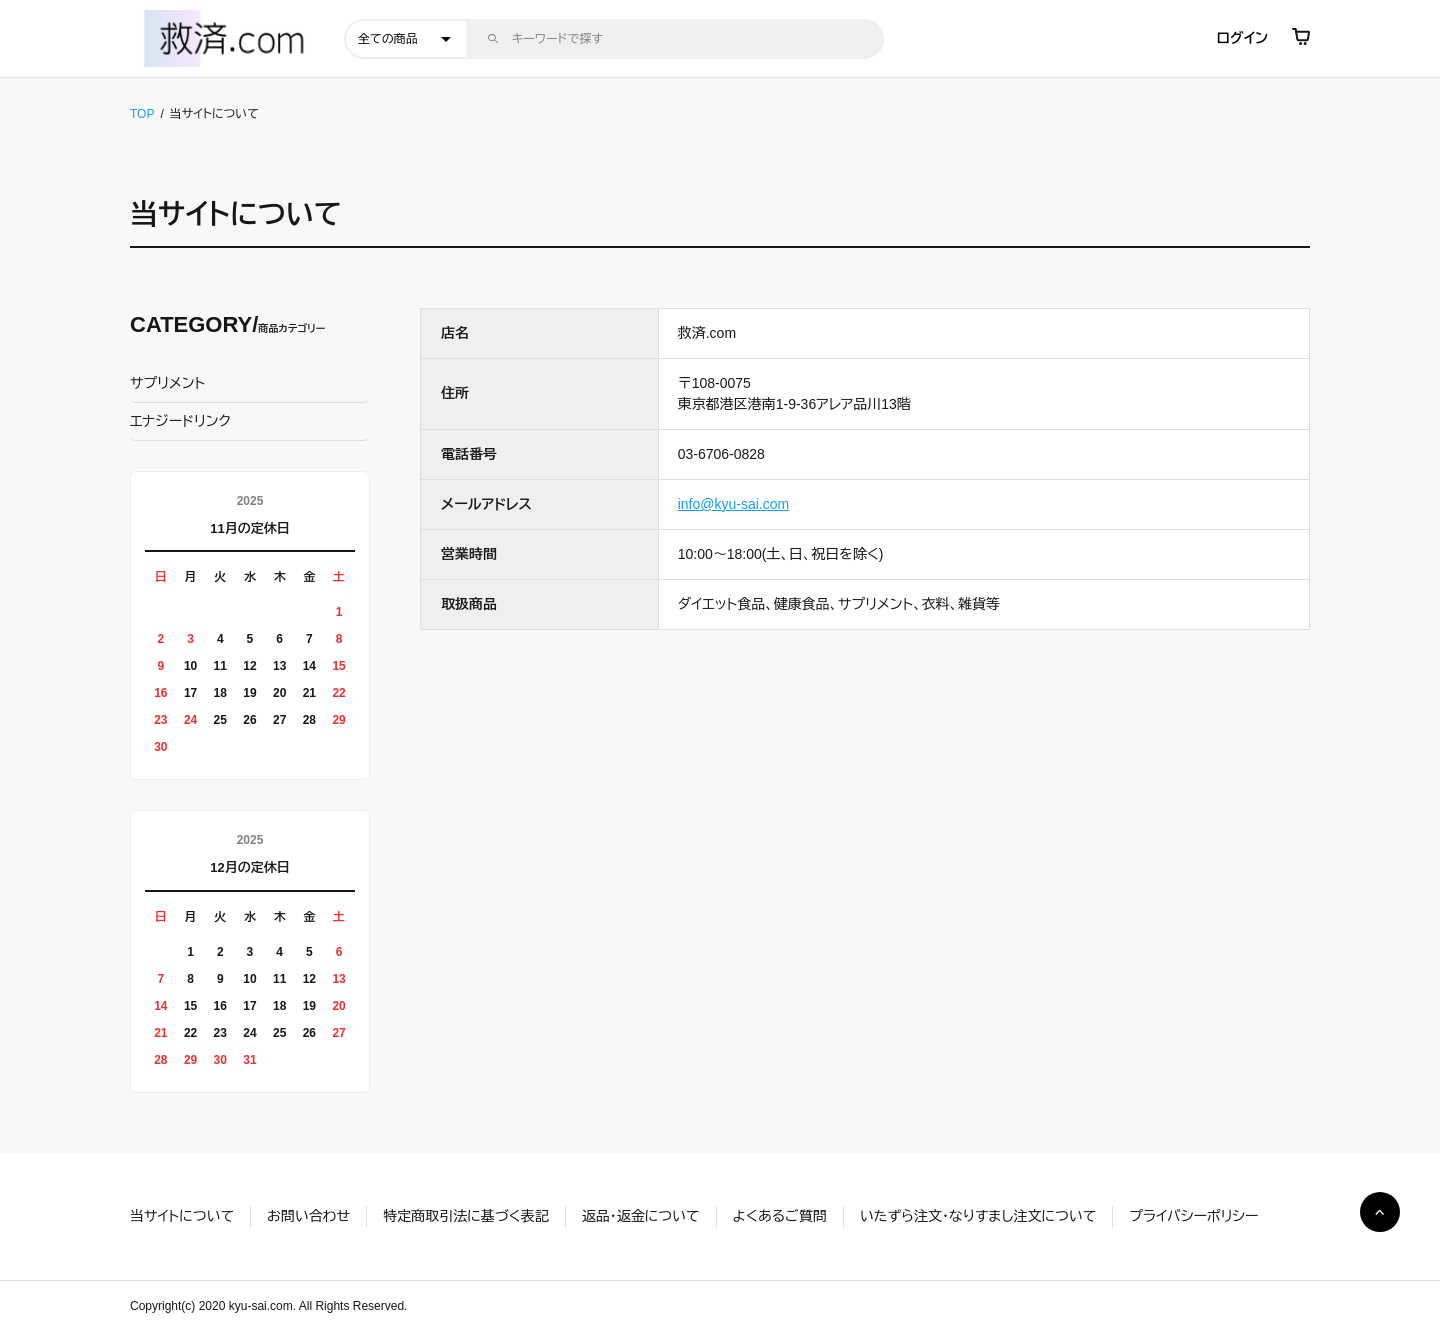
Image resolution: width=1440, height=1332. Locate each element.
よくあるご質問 (780, 1216)
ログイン (1242, 38)
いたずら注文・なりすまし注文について (978, 1216)
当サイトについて (182, 1216)
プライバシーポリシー (1193, 1216)
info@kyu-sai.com (733, 504)
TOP (142, 114)
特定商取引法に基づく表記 (465, 1216)
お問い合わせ (308, 1216)
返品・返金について (641, 1216)
